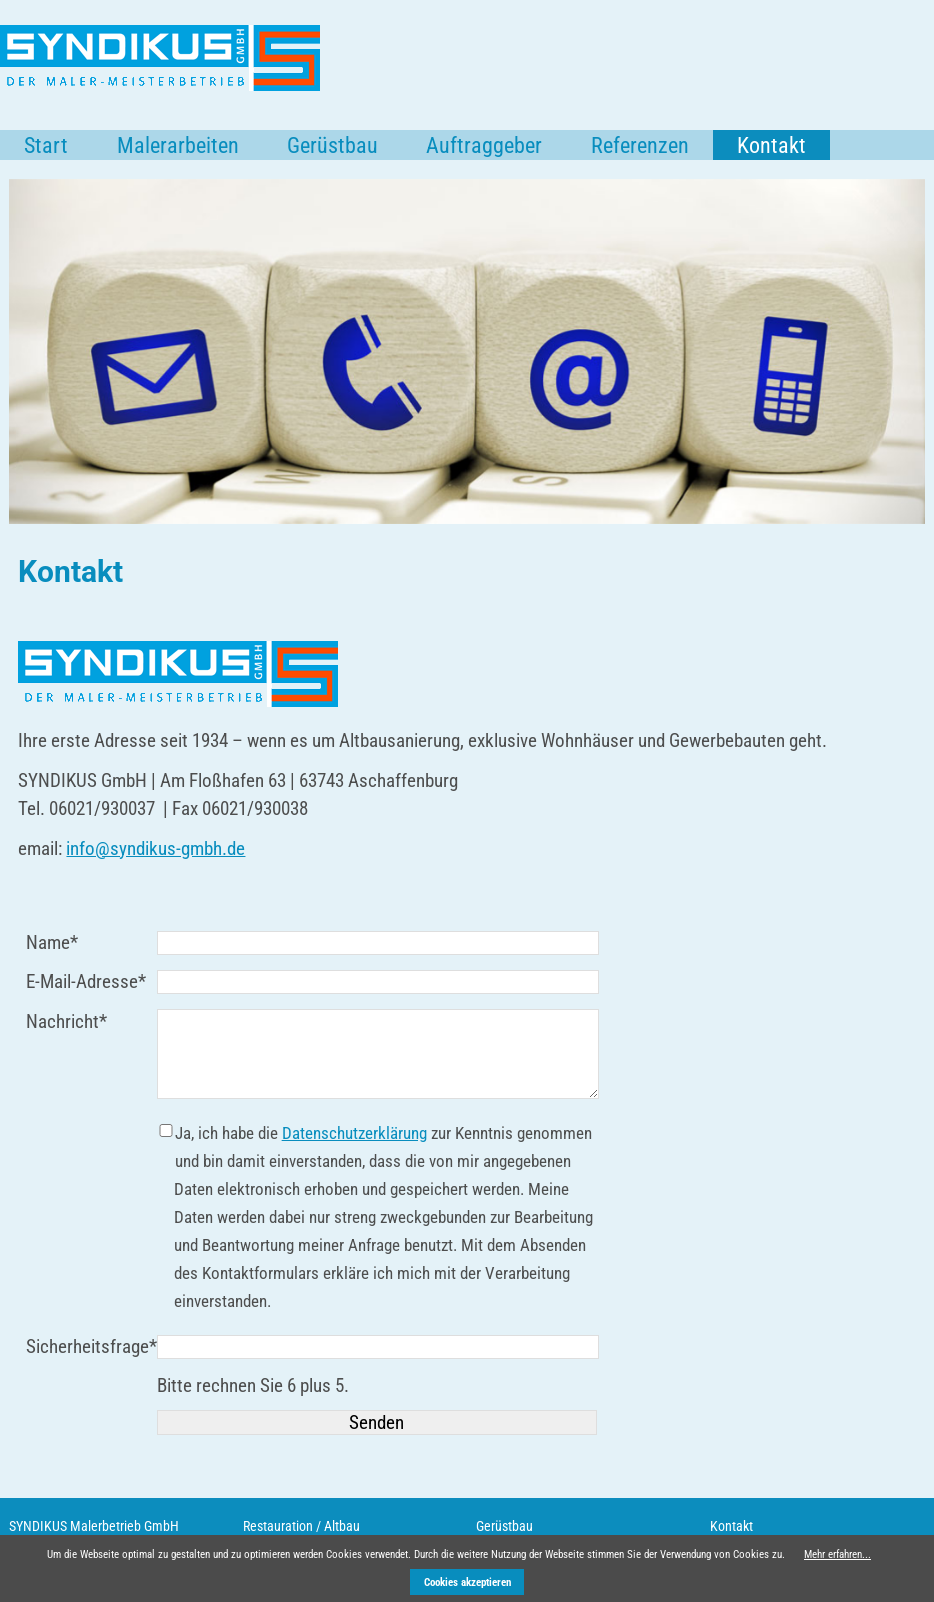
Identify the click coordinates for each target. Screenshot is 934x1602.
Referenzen (640, 145)
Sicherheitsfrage (91, 1345)
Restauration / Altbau (301, 1526)
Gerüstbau (332, 145)
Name (64, 941)
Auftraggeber (484, 145)
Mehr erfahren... (837, 1554)
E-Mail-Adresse (86, 980)
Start (46, 145)
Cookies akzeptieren (467, 1582)
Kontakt (731, 1526)
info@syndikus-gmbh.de (155, 848)
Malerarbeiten (178, 145)
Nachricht (66, 1020)
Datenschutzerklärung (354, 1133)
